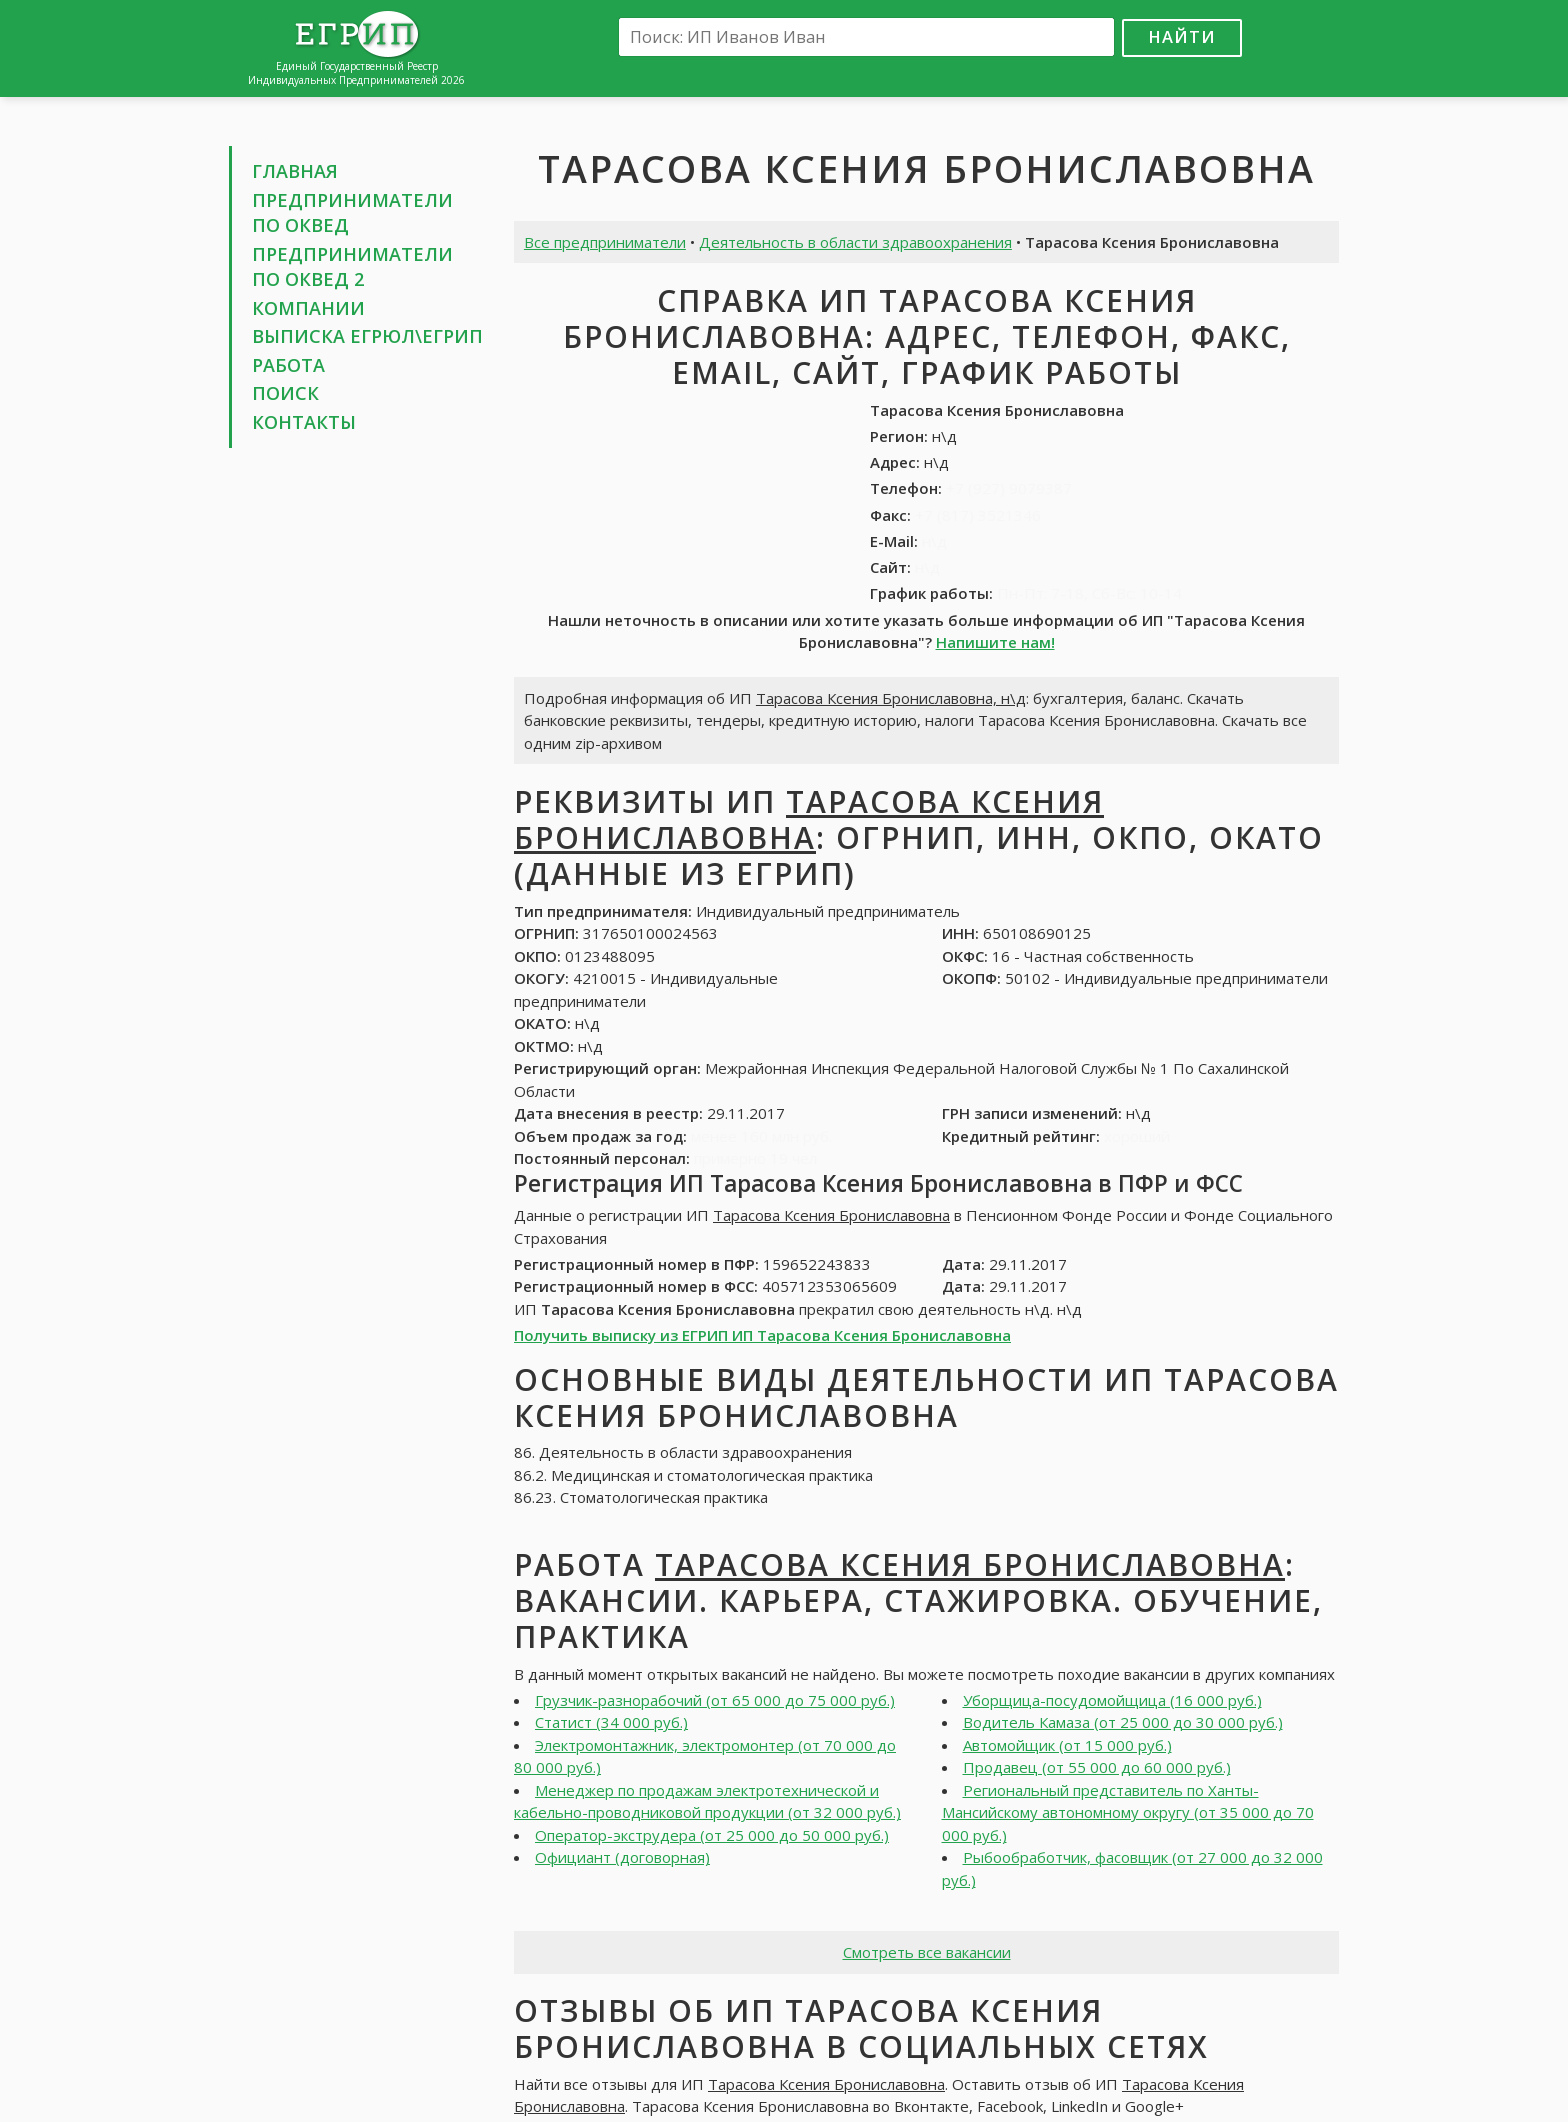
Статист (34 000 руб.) (611, 1722)
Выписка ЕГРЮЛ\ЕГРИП (367, 336)
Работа (288, 365)
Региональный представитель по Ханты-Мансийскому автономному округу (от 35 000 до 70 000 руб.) (1128, 1812)
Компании (308, 308)
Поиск (285, 393)
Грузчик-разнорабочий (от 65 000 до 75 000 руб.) (715, 1700)
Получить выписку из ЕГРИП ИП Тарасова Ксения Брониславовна (762, 1335)
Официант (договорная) (622, 1857)
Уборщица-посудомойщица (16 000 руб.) (1112, 1700)
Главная (295, 171)
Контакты (304, 422)
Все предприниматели (605, 242)
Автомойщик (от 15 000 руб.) (1067, 1745)
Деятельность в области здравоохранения (855, 242)
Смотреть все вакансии (927, 1952)
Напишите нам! (995, 642)
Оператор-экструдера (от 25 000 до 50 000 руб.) (712, 1835)
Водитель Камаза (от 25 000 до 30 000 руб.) (1123, 1722)
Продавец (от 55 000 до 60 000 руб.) (1097, 1767)
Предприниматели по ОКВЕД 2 (352, 267)
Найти (1182, 36)
